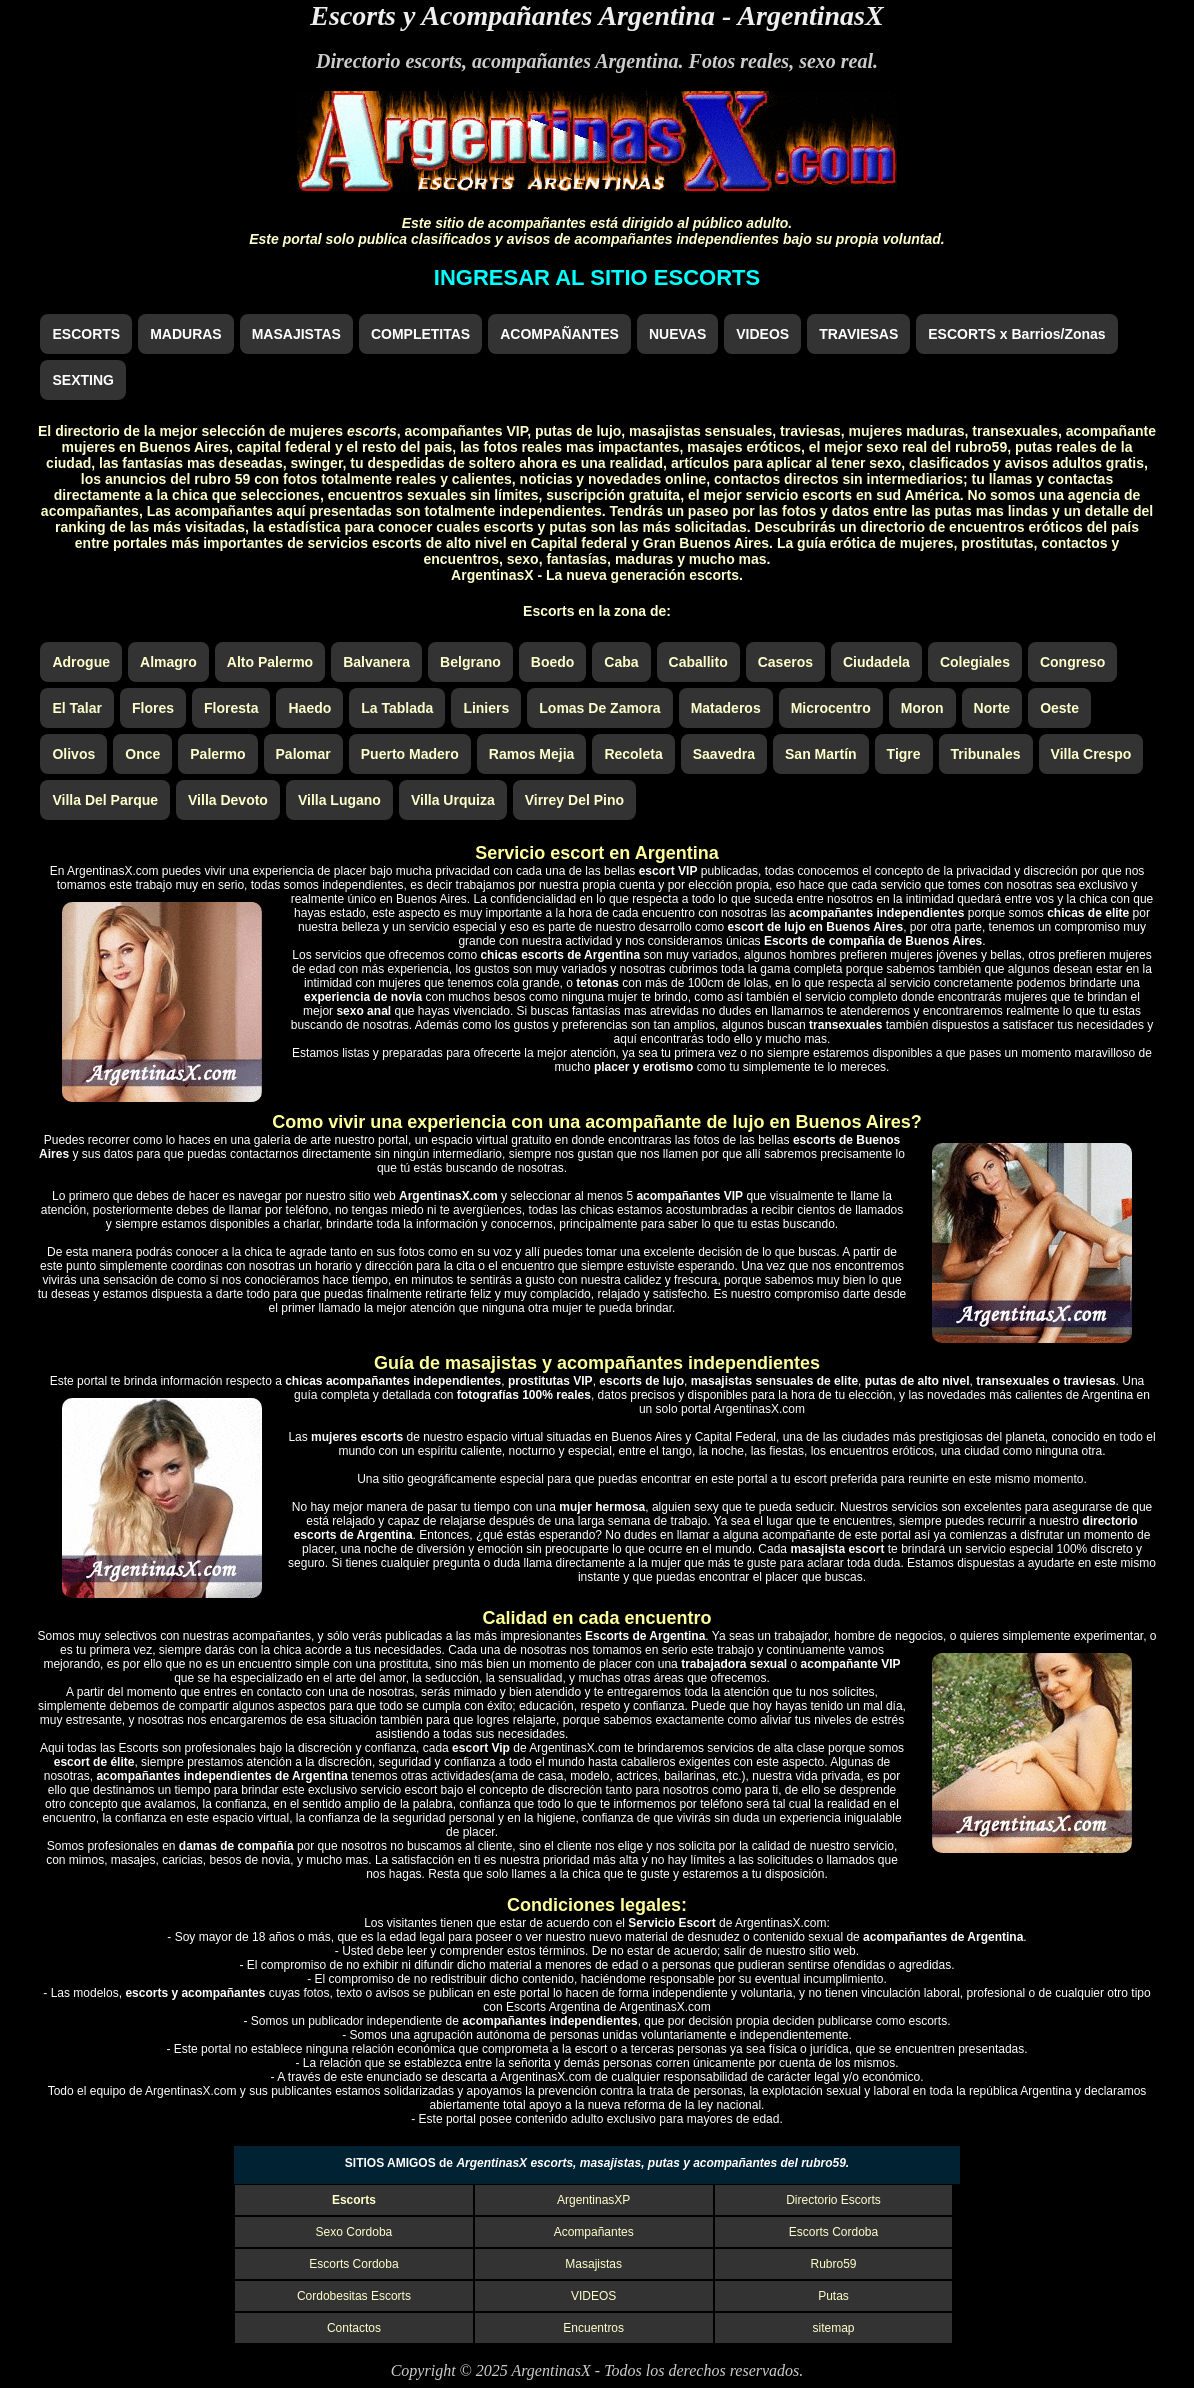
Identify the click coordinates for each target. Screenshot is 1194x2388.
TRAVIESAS (858, 334)
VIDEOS (762, 334)
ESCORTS (86, 334)
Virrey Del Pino (574, 800)
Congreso (1072, 662)
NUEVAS (677, 334)
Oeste (1059, 708)
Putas (833, 2296)
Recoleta (633, 754)
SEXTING (82, 380)
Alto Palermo (270, 662)
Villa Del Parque (105, 800)
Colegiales (975, 662)
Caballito (698, 662)
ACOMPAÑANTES (559, 334)
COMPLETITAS (420, 334)
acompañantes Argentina (575, 61)
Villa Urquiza (453, 800)
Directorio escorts (389, 61)
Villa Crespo (1091, 754)
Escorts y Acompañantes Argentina (512, 15)
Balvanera (376, 662)
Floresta (231, 708)
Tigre (904, 754)
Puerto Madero (410, 754)
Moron (922, 708)
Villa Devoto (228, 800)
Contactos (354, 2328)
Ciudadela (876, 662)
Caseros (785, 662)
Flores (153, 708)
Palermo (217, 754)
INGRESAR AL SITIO (597, 277)
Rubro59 (833, 2264)
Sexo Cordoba (354, 2232)
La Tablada (397, 708)
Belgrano (470, 662)
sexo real (836, 61)
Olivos (73, 754)
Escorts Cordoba (833, 2232)
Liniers (486, 708)
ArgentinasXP (593, 2200)
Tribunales (986, 754)
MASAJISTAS (296, 334)
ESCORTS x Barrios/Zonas (1016, 334)
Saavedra (724, 754)
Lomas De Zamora (599, 708)
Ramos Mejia (532, 754)
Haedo (309, 708)
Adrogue (81, 662)
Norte (992, 708)
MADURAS (186, 334)
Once (142, 754)
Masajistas (593, 2264)
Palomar (303, 754)
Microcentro (831, 708)
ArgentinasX (810, 15)
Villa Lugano (339, 800)
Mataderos (726, 708)
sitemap (833, 2328)
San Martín (821, 754)
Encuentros (593, 2328)
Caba (621, 662)
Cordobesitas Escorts (354, 2296)
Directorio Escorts (833, 2200)
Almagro (168, 662)
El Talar (77, 708)
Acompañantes (594, 2232)
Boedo (553, 662)
